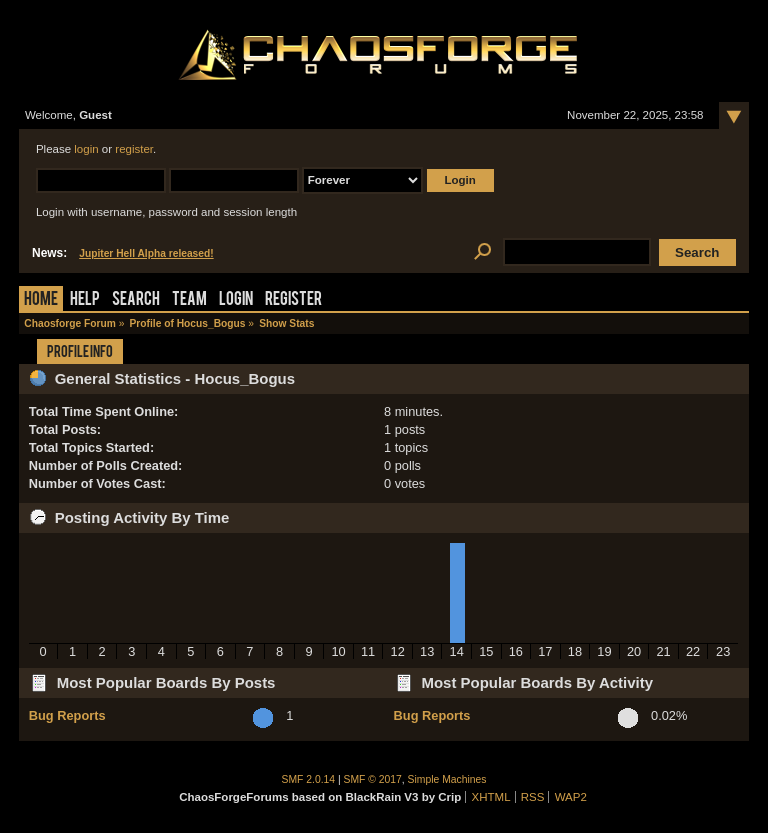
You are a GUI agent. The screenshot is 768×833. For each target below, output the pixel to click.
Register (293, 300)
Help (85, 300)
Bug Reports (67, 715)
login (86, 149)
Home (41, 300)
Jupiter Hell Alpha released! (146, 253)
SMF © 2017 (373, 779)
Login (236, 300)
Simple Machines (447, 779)
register (134, 149)
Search (136, 300)
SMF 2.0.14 (309, 779)
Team (189, 300)
